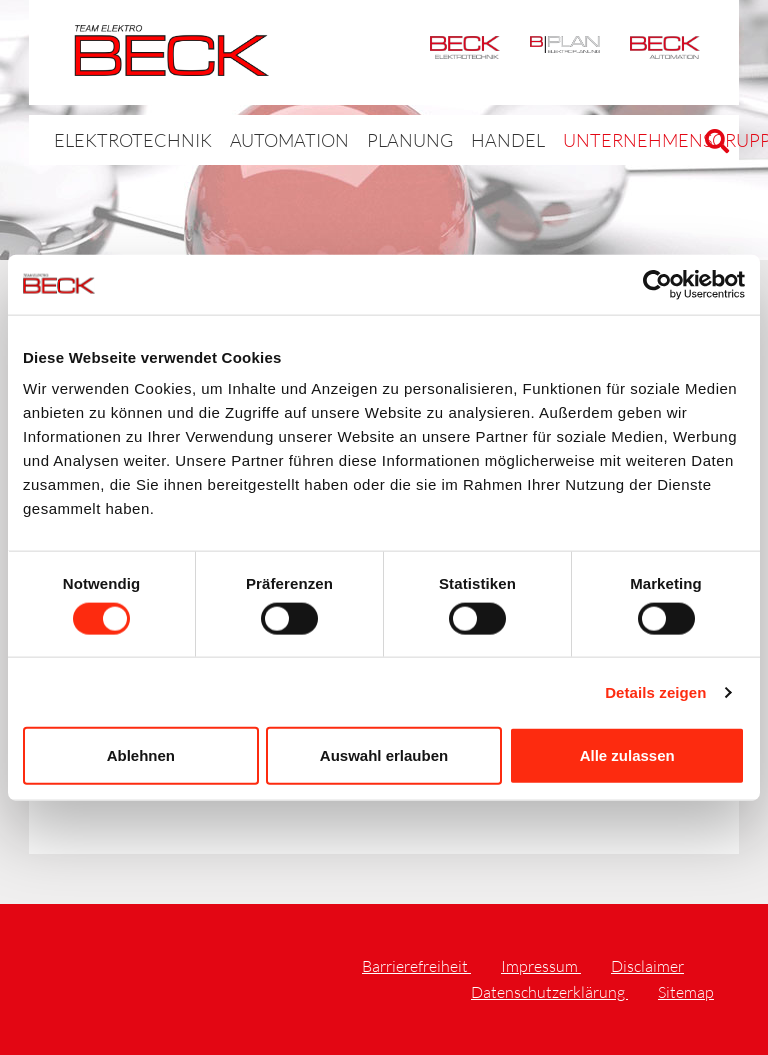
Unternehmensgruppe (577, 139)
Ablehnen (141, 755)
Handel (439, 139)
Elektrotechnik (465, 52)
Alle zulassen (627, 755)
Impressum (541, 966)
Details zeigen (655, 691)
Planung (355, 139)
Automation (665, 52)
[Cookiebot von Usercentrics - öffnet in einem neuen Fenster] (657, 284)
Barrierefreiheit (416, 966)
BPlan (565, 52)
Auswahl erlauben (384, 755)
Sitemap (686, 992)
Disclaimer (647, 966)
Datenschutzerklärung (549, 992)
